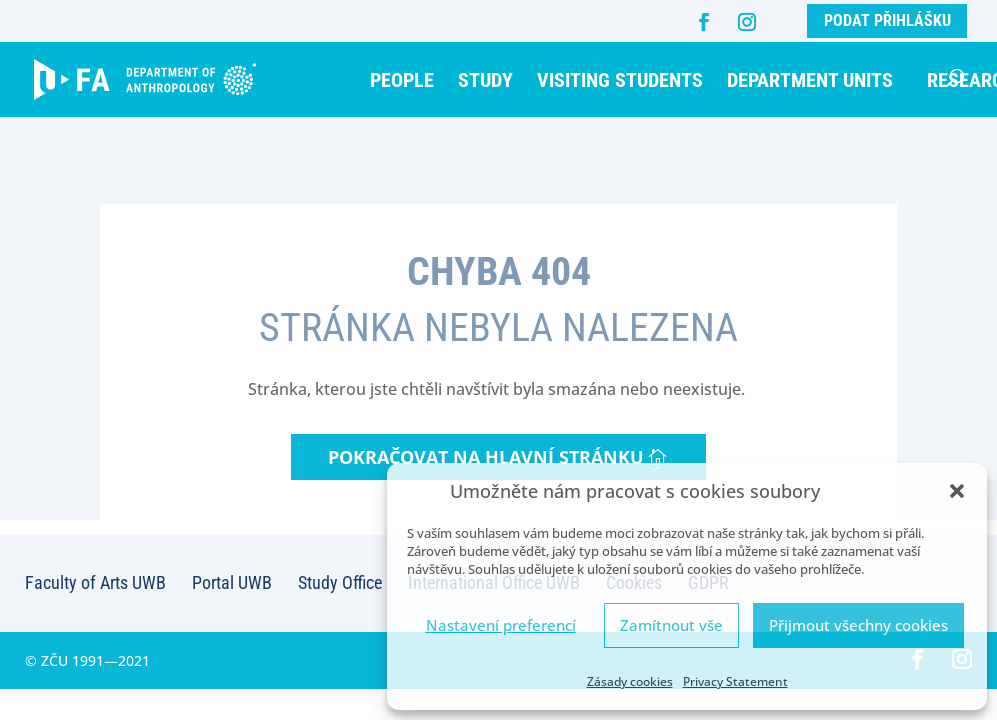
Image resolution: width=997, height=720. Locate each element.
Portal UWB (232, 582)
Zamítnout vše (671, 625)
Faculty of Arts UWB (95, 582)
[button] (957, 491)
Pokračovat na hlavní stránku (486, 457)
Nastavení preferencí (501, 625)
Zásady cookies (630, 681)
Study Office (340, 582)
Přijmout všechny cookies (858, 625)
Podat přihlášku (887, 20)
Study (485, 80)
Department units (810, 80)
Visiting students (620, 80)
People (402, 80)
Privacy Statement (735, 681)
